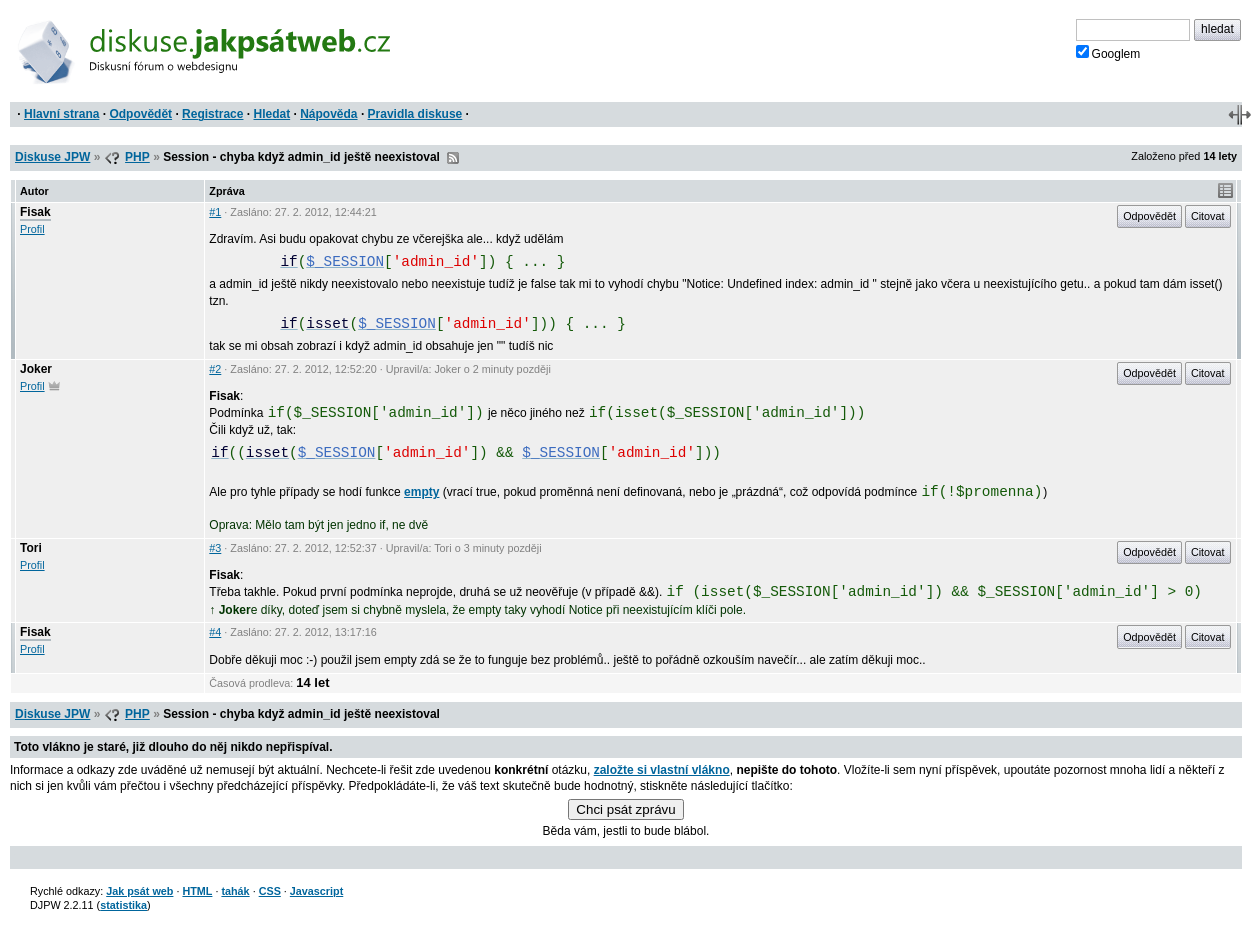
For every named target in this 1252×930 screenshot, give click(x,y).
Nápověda (328, 114)
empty (421, 492)
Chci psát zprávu (625, 809)
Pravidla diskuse (415, 114)
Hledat (271, 114)
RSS (453, 158)
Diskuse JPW (52, 157)
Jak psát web (139, 891)
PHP (137, 157)
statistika (123, 905)
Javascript (316, 891)
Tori (31, 548)
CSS (270, 891)
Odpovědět (140, 114)
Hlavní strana (61, 114)
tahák (235, 891)
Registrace (212, 114)
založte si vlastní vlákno (662, 770)
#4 (215, 632)
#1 (215, 212)
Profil (32, 229)
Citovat (1208, 216)
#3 (215, 548)
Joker (36, 369)
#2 (215, 369)
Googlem (1108, 53)
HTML (197, 891)
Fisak (35, 212)
